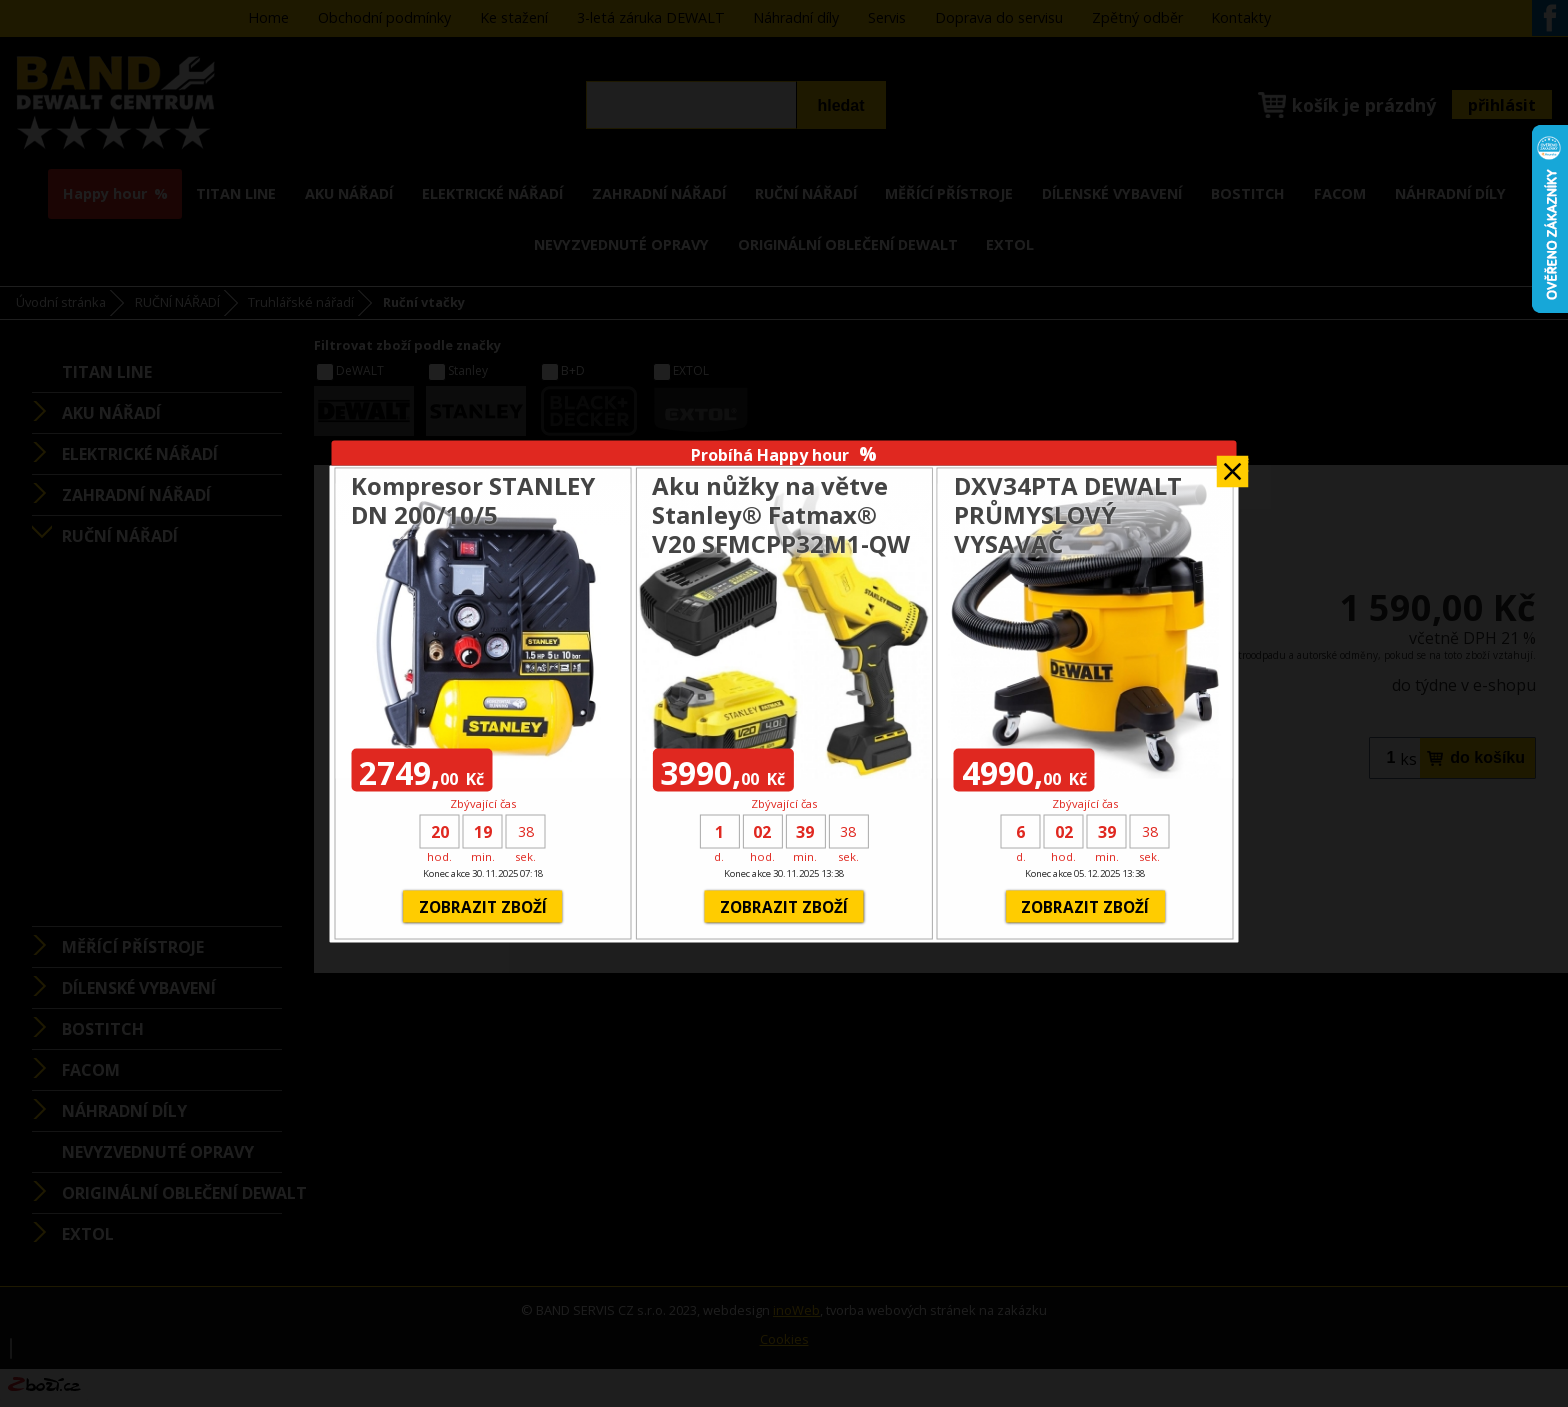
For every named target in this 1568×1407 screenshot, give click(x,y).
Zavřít (1233, 464)
